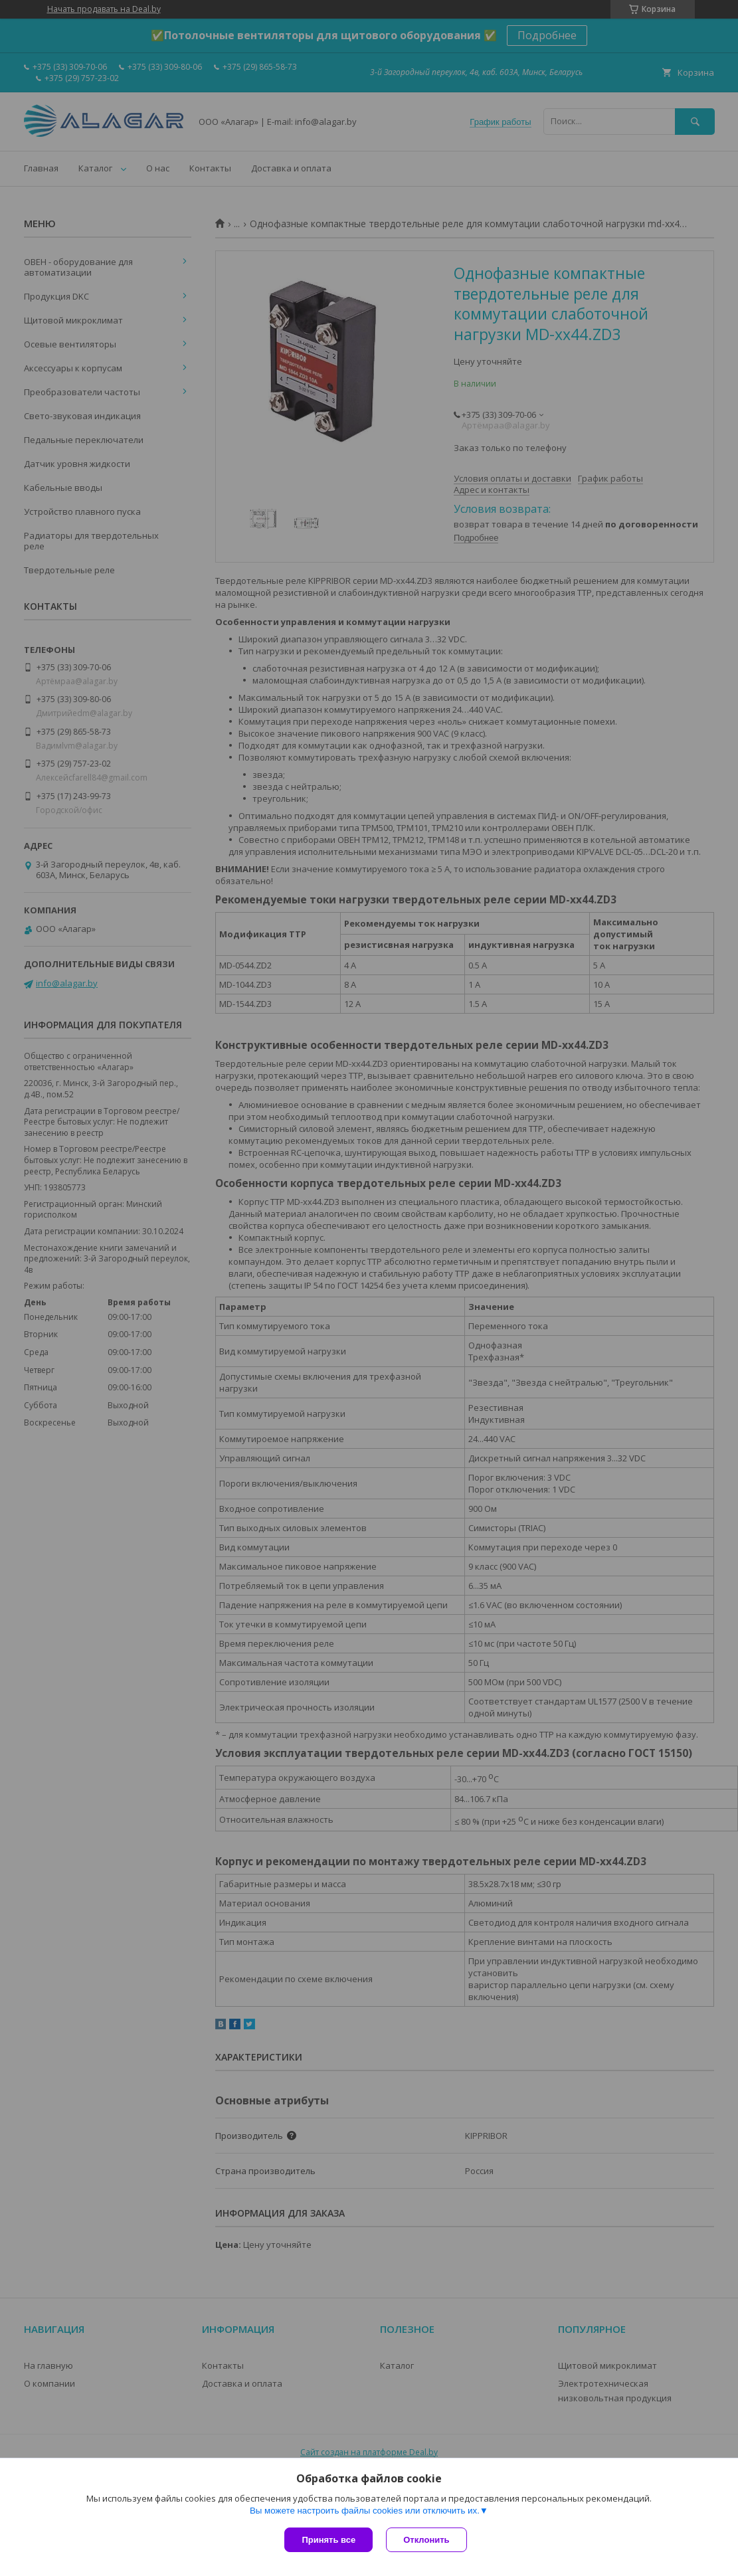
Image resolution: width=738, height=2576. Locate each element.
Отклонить (426, 2540)
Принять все (328, 2540)
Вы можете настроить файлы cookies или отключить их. (365, 2511)
